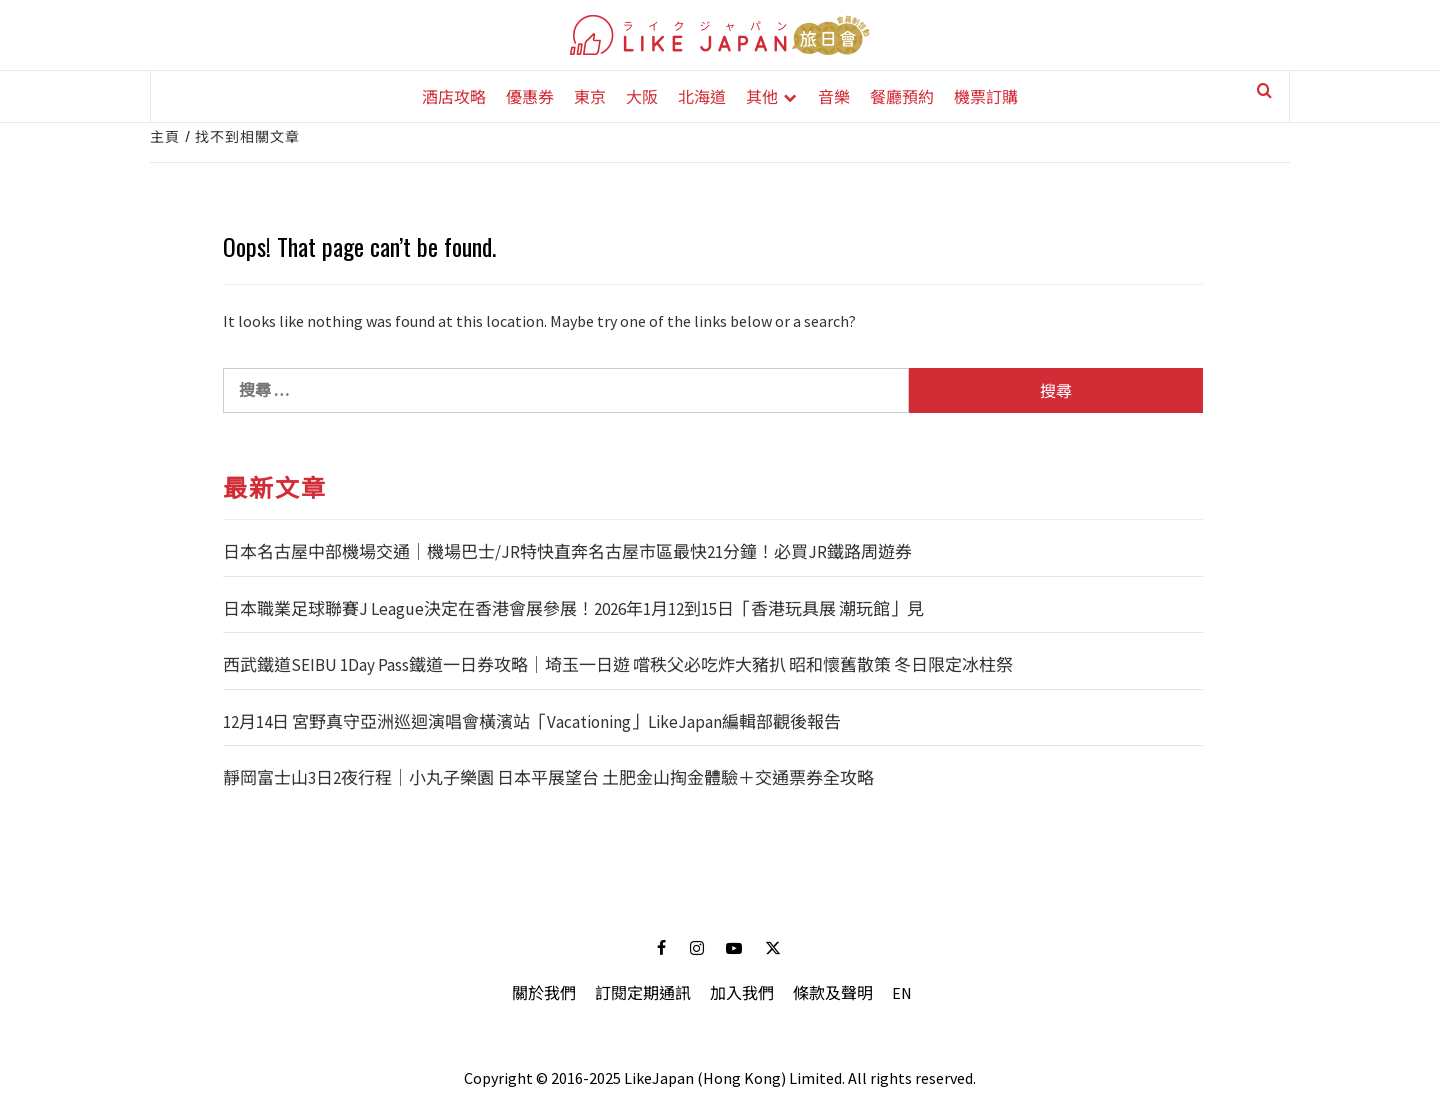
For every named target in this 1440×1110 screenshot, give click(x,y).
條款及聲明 (833, 993)
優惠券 (530, 96)
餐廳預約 (902, 96)
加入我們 (742, 993)
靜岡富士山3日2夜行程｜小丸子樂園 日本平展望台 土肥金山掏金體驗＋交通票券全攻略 (548, 778)
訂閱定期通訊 (643, 993)
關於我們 (544, 993)
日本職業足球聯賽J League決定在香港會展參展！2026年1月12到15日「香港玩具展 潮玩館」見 (573, 609)
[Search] (1249, 98)
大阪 (642, 96)
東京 (590, 96)
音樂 (834, 96)
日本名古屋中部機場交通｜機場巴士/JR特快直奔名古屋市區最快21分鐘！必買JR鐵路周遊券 (567, 552)
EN (902, 993)
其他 (762, 96)
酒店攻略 (454, 96)
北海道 (702, 96)
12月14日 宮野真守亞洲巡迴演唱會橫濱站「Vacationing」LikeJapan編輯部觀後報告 (532, 722)
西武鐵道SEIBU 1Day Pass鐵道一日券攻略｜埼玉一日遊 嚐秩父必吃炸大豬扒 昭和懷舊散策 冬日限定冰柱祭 (618, 665)
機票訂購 (986, 96)
